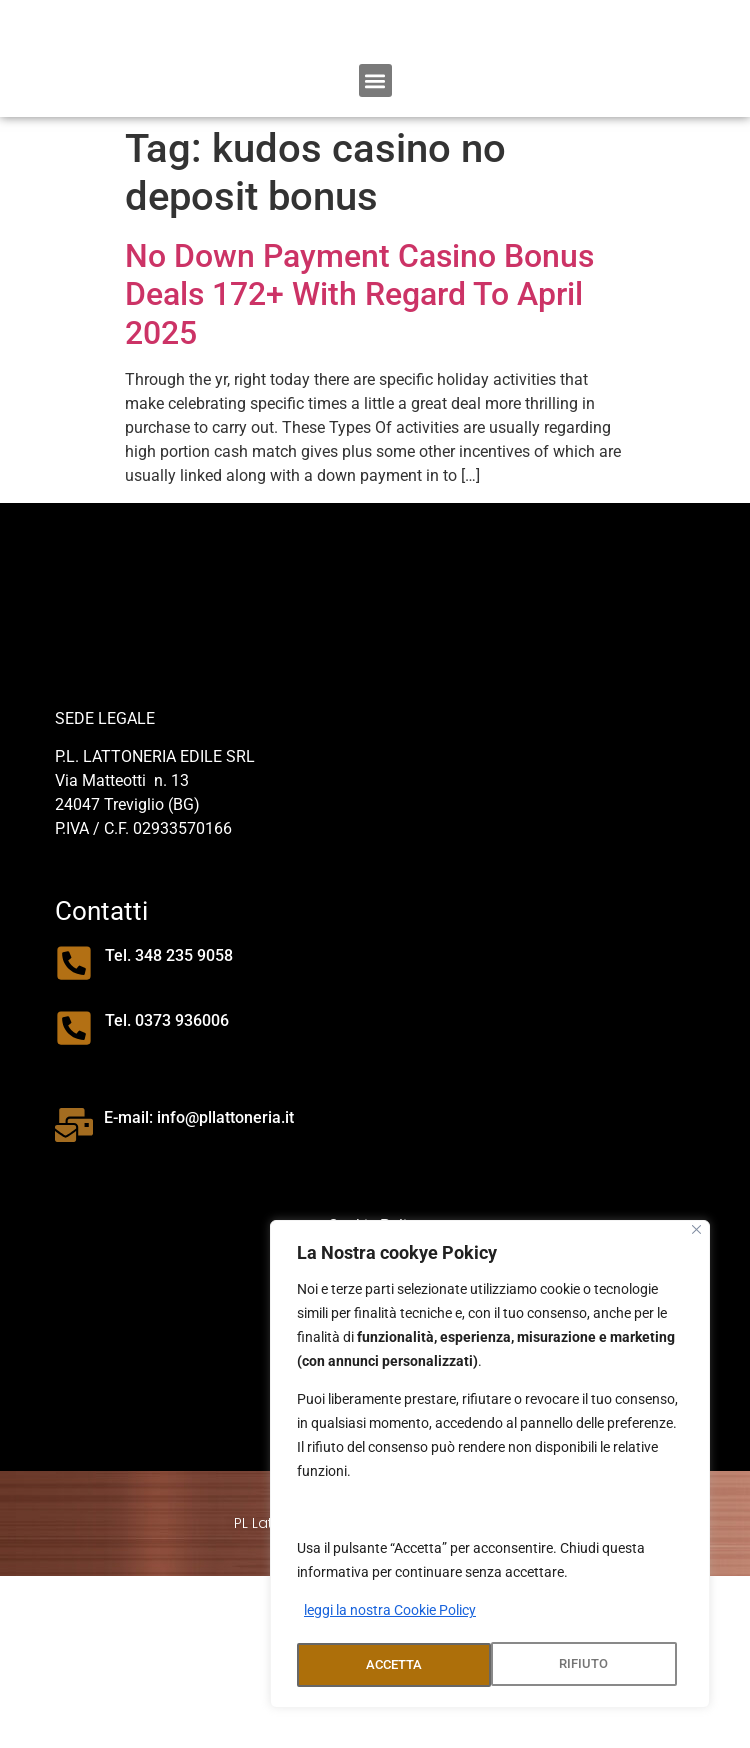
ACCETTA (586, 1665)
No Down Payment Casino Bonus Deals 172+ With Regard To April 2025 (359, 394)
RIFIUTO (389, 1665)
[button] (375, 180)
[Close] (696, 1233)
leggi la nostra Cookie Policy (390, 1615)
